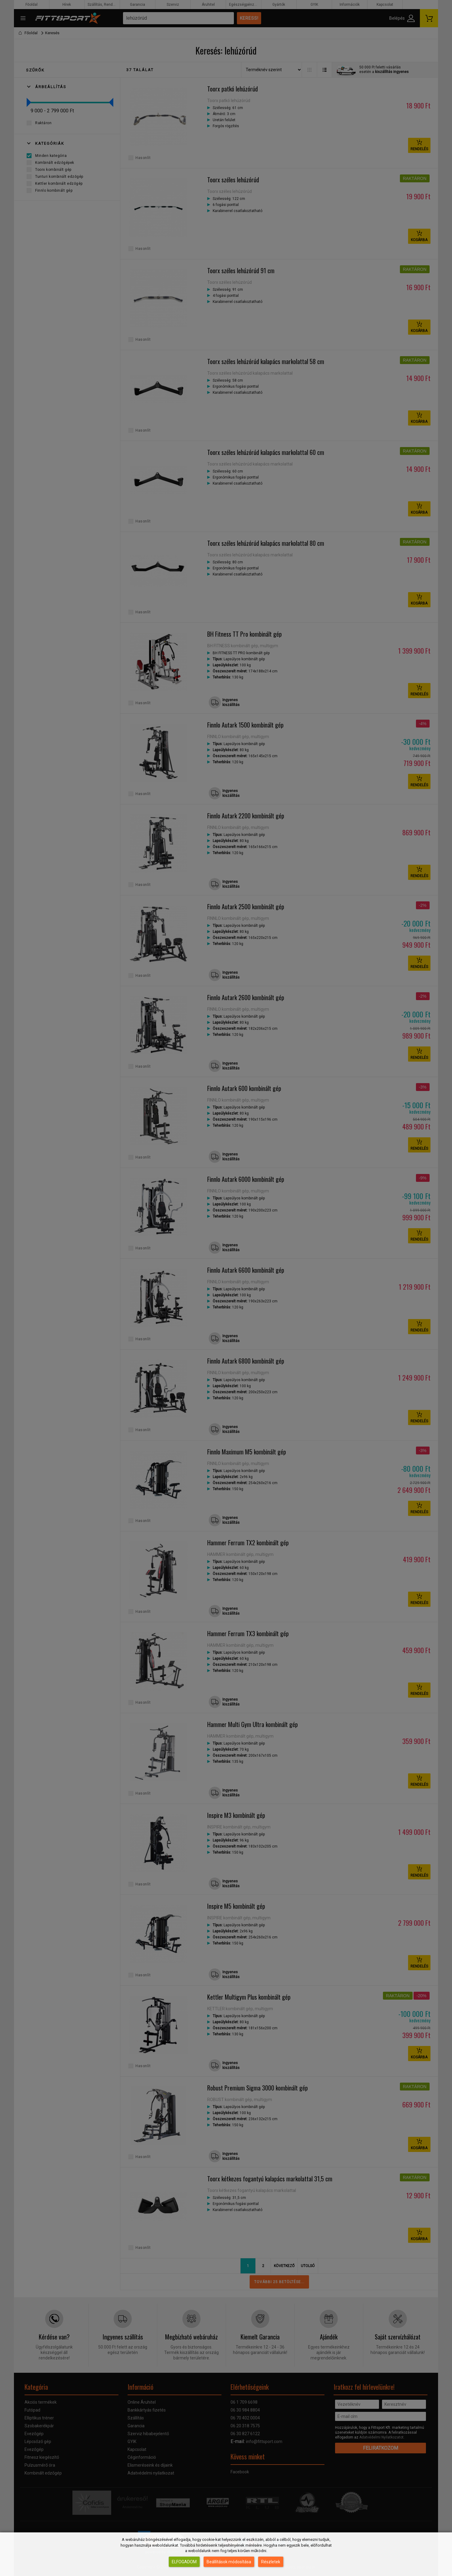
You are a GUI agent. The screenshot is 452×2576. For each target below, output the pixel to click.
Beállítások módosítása (229, 2561)
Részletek (270, 2561)
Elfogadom (184, 2561)
